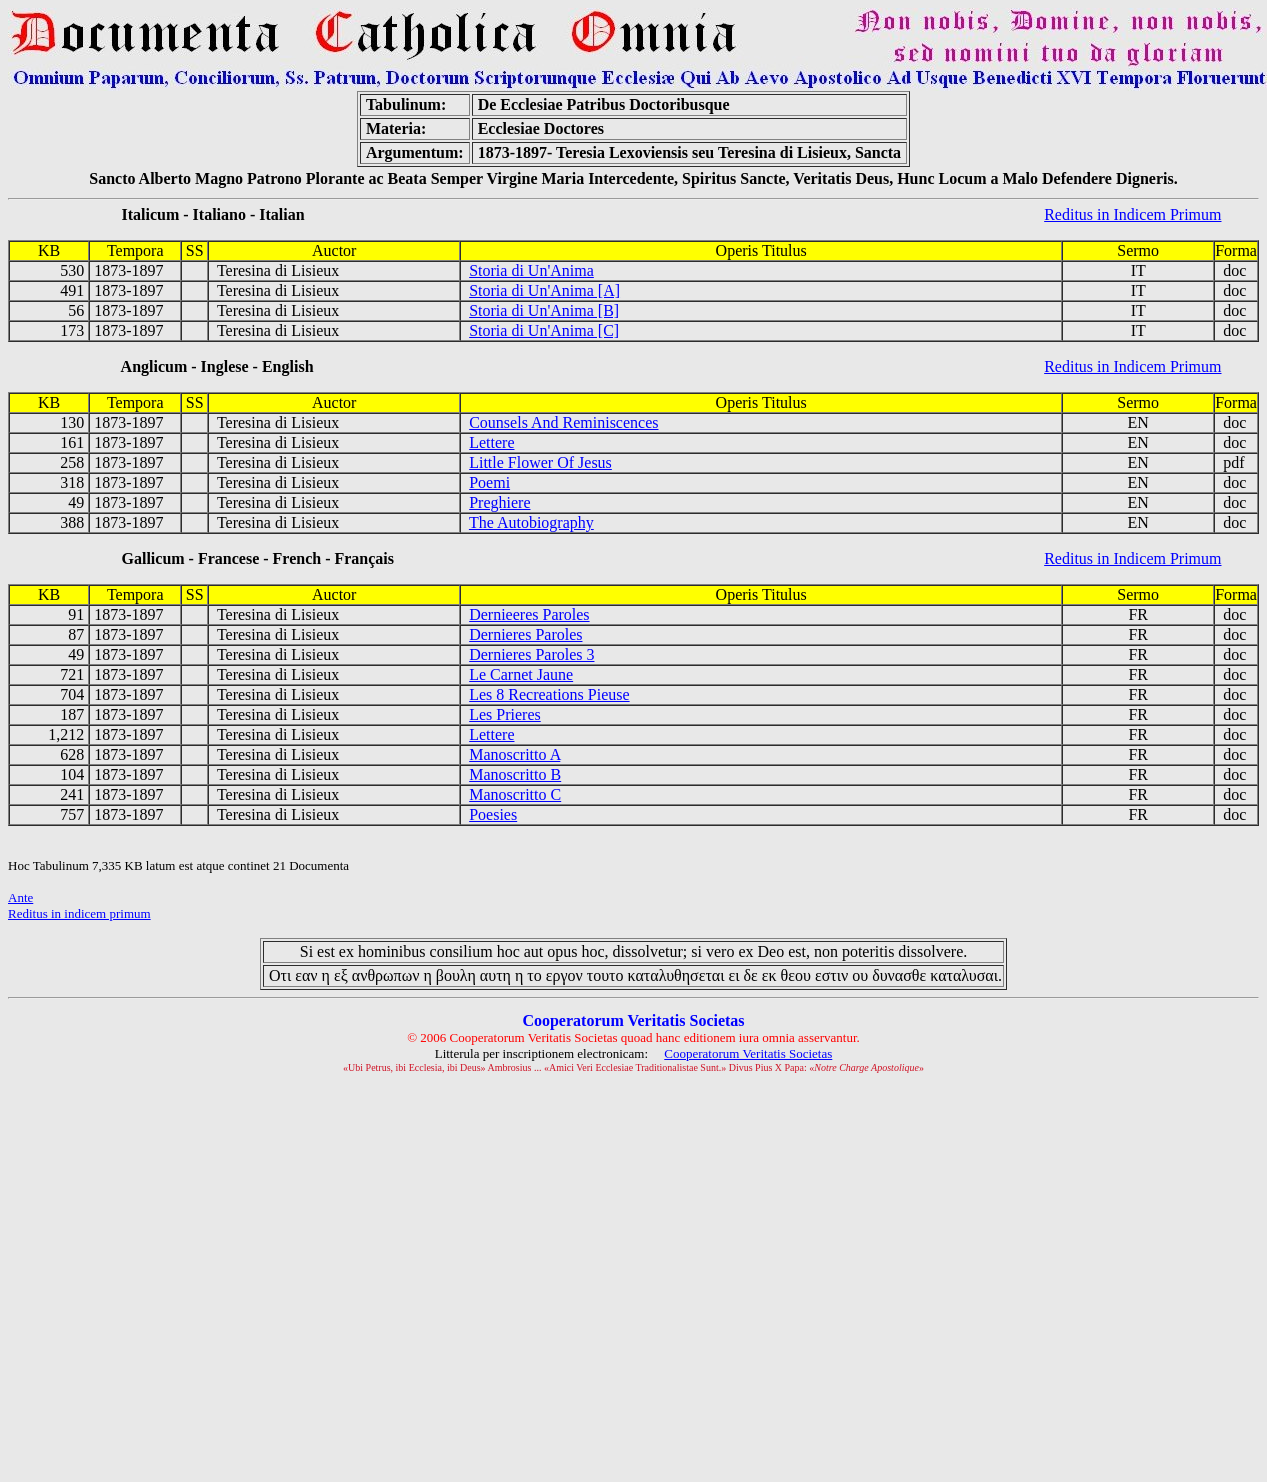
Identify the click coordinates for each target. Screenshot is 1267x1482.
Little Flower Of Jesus (540, 462)
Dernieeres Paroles (529, 614)
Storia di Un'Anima (531, 270)
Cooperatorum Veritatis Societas (748, 1053)
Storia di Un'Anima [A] (544, 290)
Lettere (491, 442)
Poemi (489, 482)
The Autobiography (531, 522)
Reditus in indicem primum (79, 913)
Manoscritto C (515, 794)
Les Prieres (505, 714)
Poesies (493, 814)
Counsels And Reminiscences (563, 422)
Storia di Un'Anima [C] (544, 330)
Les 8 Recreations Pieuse (549, 694)
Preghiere (499, 502)
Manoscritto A (514, 754)
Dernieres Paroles (525, 634)
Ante (20, 897)
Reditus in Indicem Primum (1132, 214)
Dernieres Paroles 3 (531, 654)
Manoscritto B (515, 774)
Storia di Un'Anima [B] (544, 310)
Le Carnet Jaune (521, 674)
